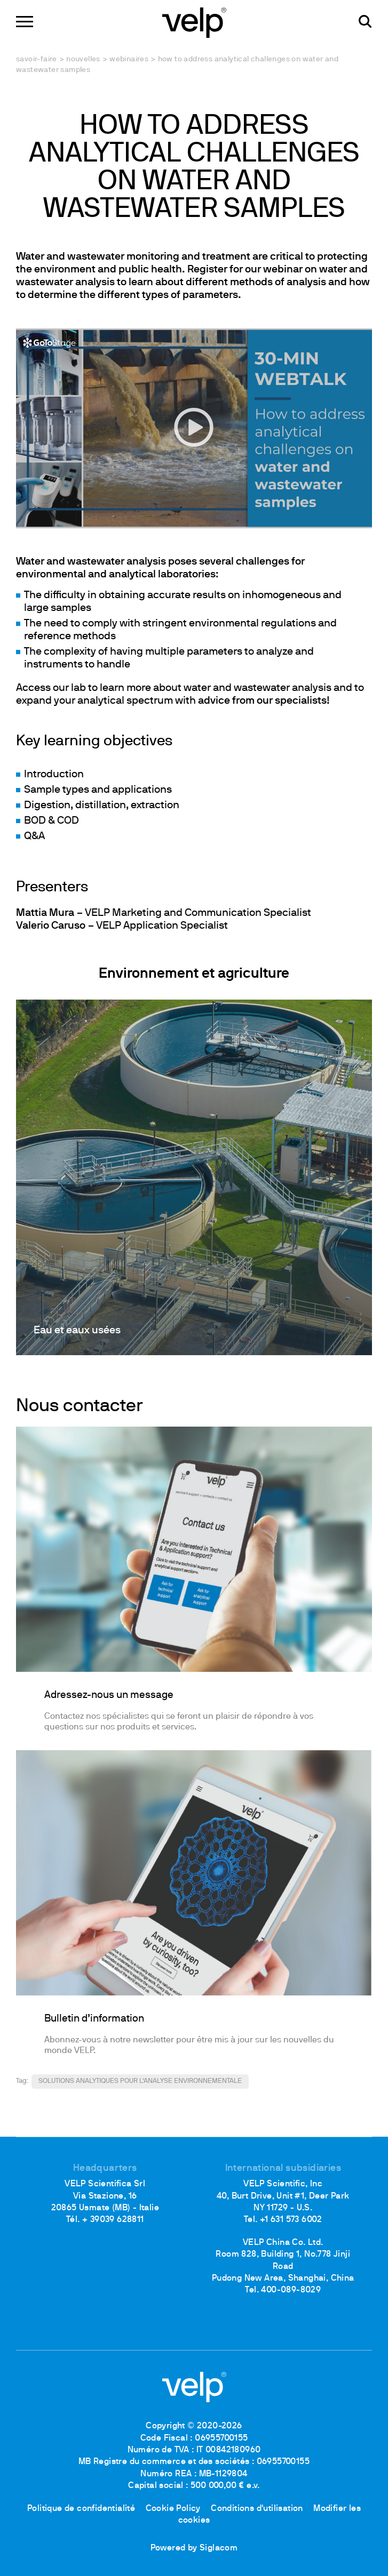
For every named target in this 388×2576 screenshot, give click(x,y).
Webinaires (128, 59)
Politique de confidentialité (81, 2509)
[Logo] (194, 21)
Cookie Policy (173, 2509)
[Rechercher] (365, 21)
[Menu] (24, 21)
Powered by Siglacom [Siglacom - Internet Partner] (194, 2548)
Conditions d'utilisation (257, 2509)
